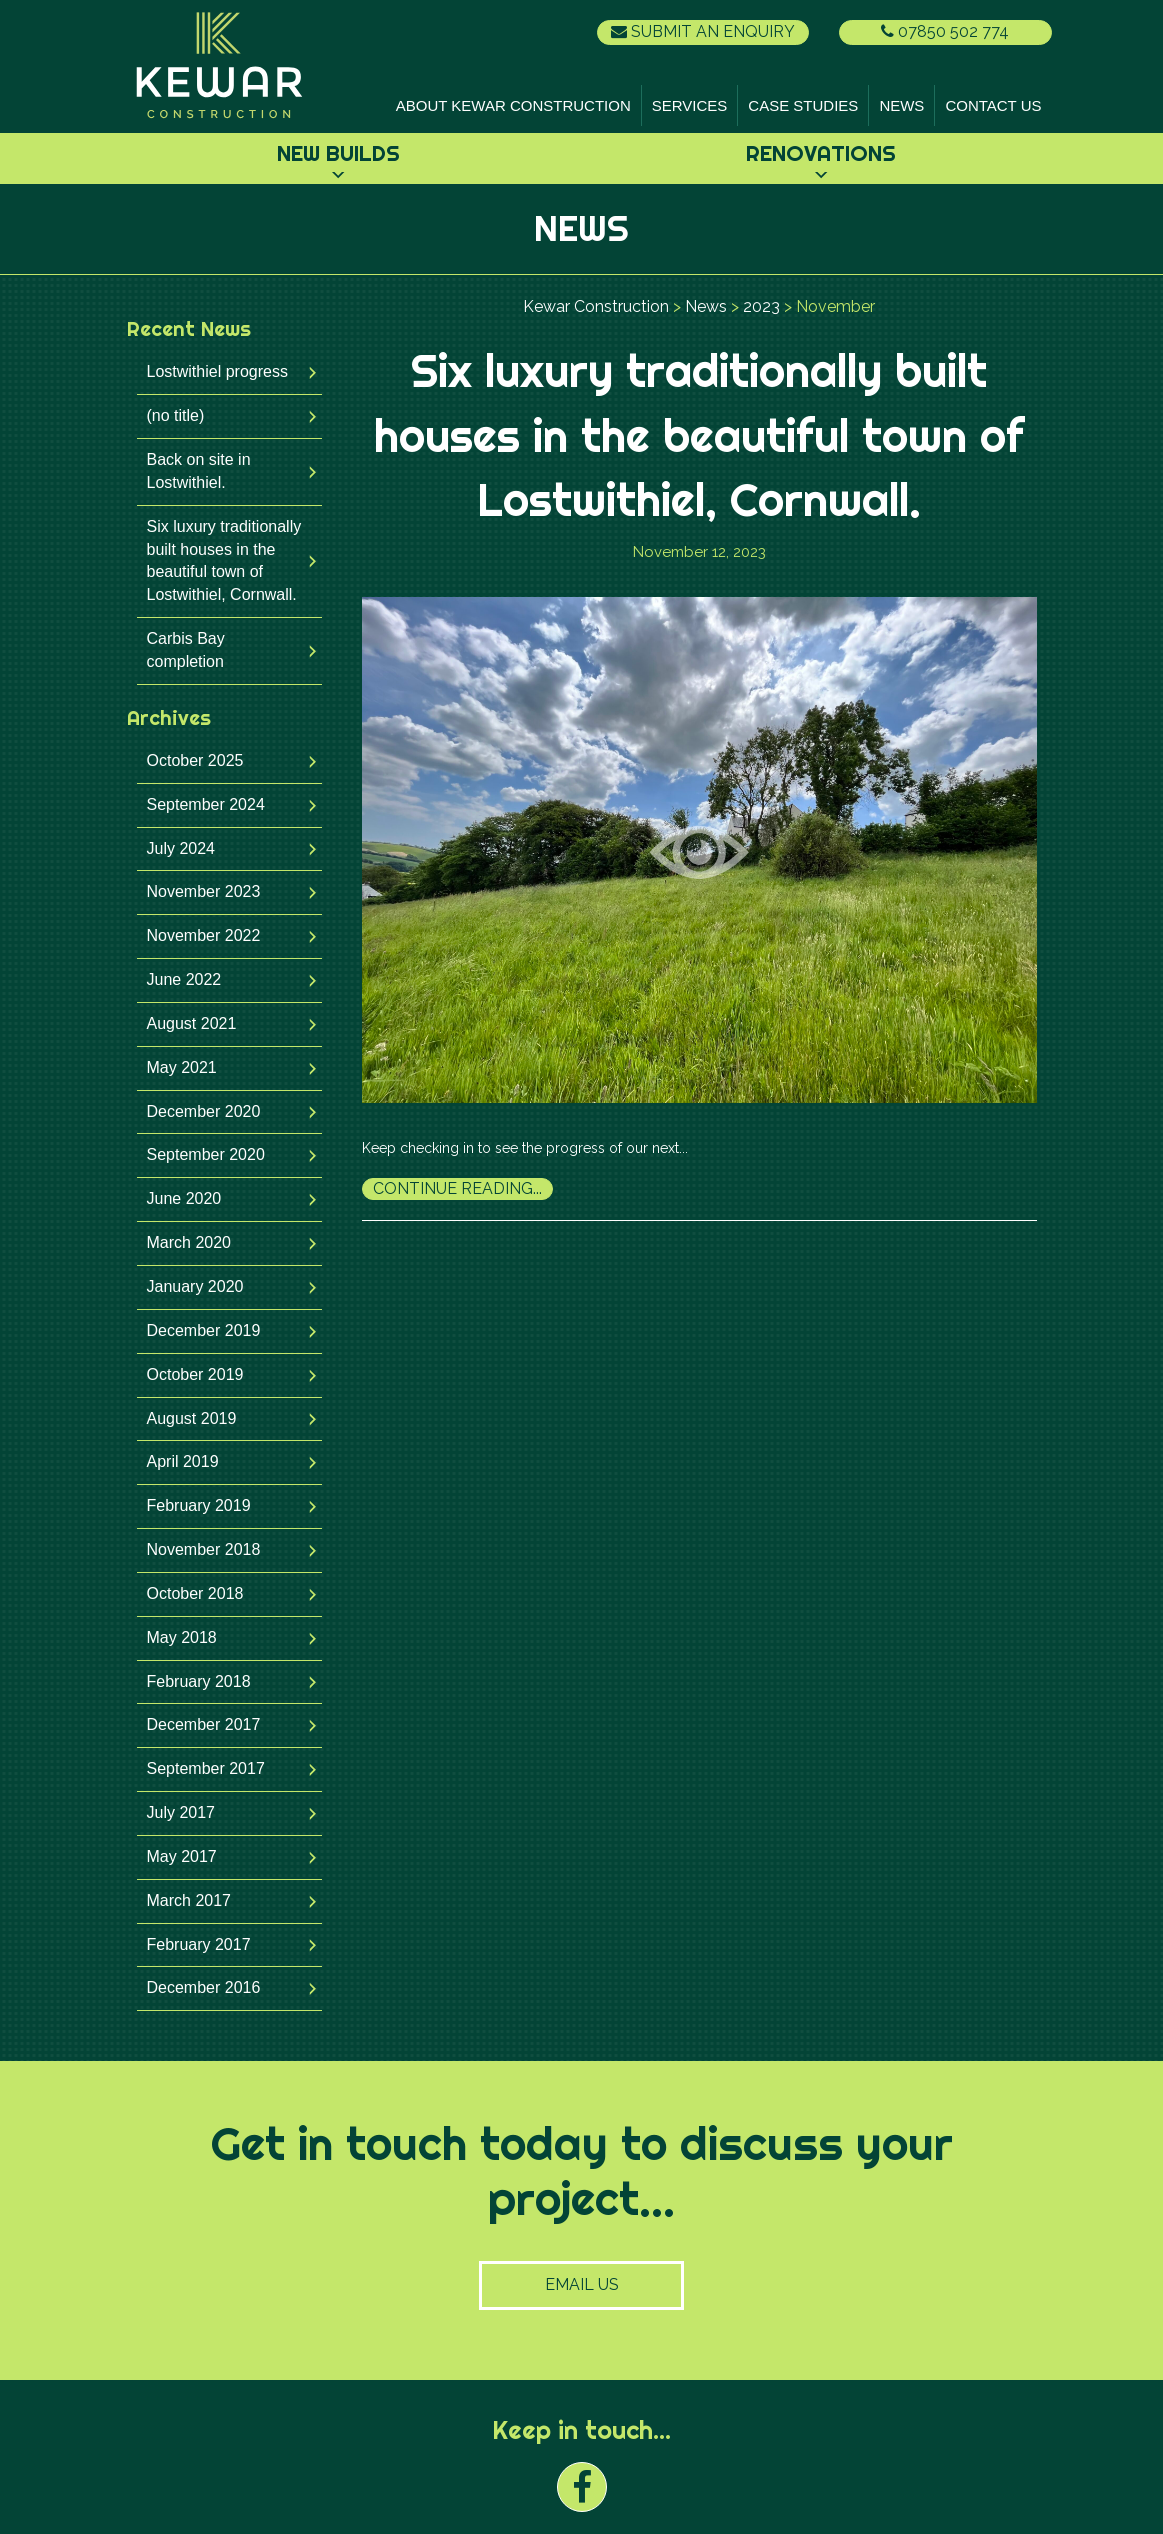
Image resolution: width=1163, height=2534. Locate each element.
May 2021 (182, 1067)
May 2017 (182, 1856)
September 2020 (206, 1154)
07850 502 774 (945, 31)
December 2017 (204, 1724)
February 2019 (199, 1505)
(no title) (176, 415)
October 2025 (195, 760)
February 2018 (199, 1681)
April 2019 (183, 1461)
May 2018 (182, 1637)
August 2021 (192, 1023)
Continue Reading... (457, 1188)
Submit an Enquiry (703, 31)
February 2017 (199, 1944)
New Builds (338, 153)
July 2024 (181, 848)
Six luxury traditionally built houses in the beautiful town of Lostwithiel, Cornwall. (224, 561)
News (901, 105)
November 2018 (204, 1549)
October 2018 (195, 1593)
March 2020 (189, 1242)
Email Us (582, 2284)
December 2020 (204, 1111)
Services (690, 105)
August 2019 (192, 1418)
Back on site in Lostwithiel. (199, 471)
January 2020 (195, 1286)
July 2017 (181, 1812)
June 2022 (184, 979)
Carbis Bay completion (186, 650)
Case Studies (803, 105)
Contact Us (993, 105)
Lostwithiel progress (217, 371)
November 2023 (204, 891)
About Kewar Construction (513, 105)
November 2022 (204, 935)
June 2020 (184, 1198)
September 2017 (206, 1768)
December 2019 (204, 1330)
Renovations (821, 153)
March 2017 (189, 1900)
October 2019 (195, 1374)
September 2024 (206, 804)
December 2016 (204, 1987)
